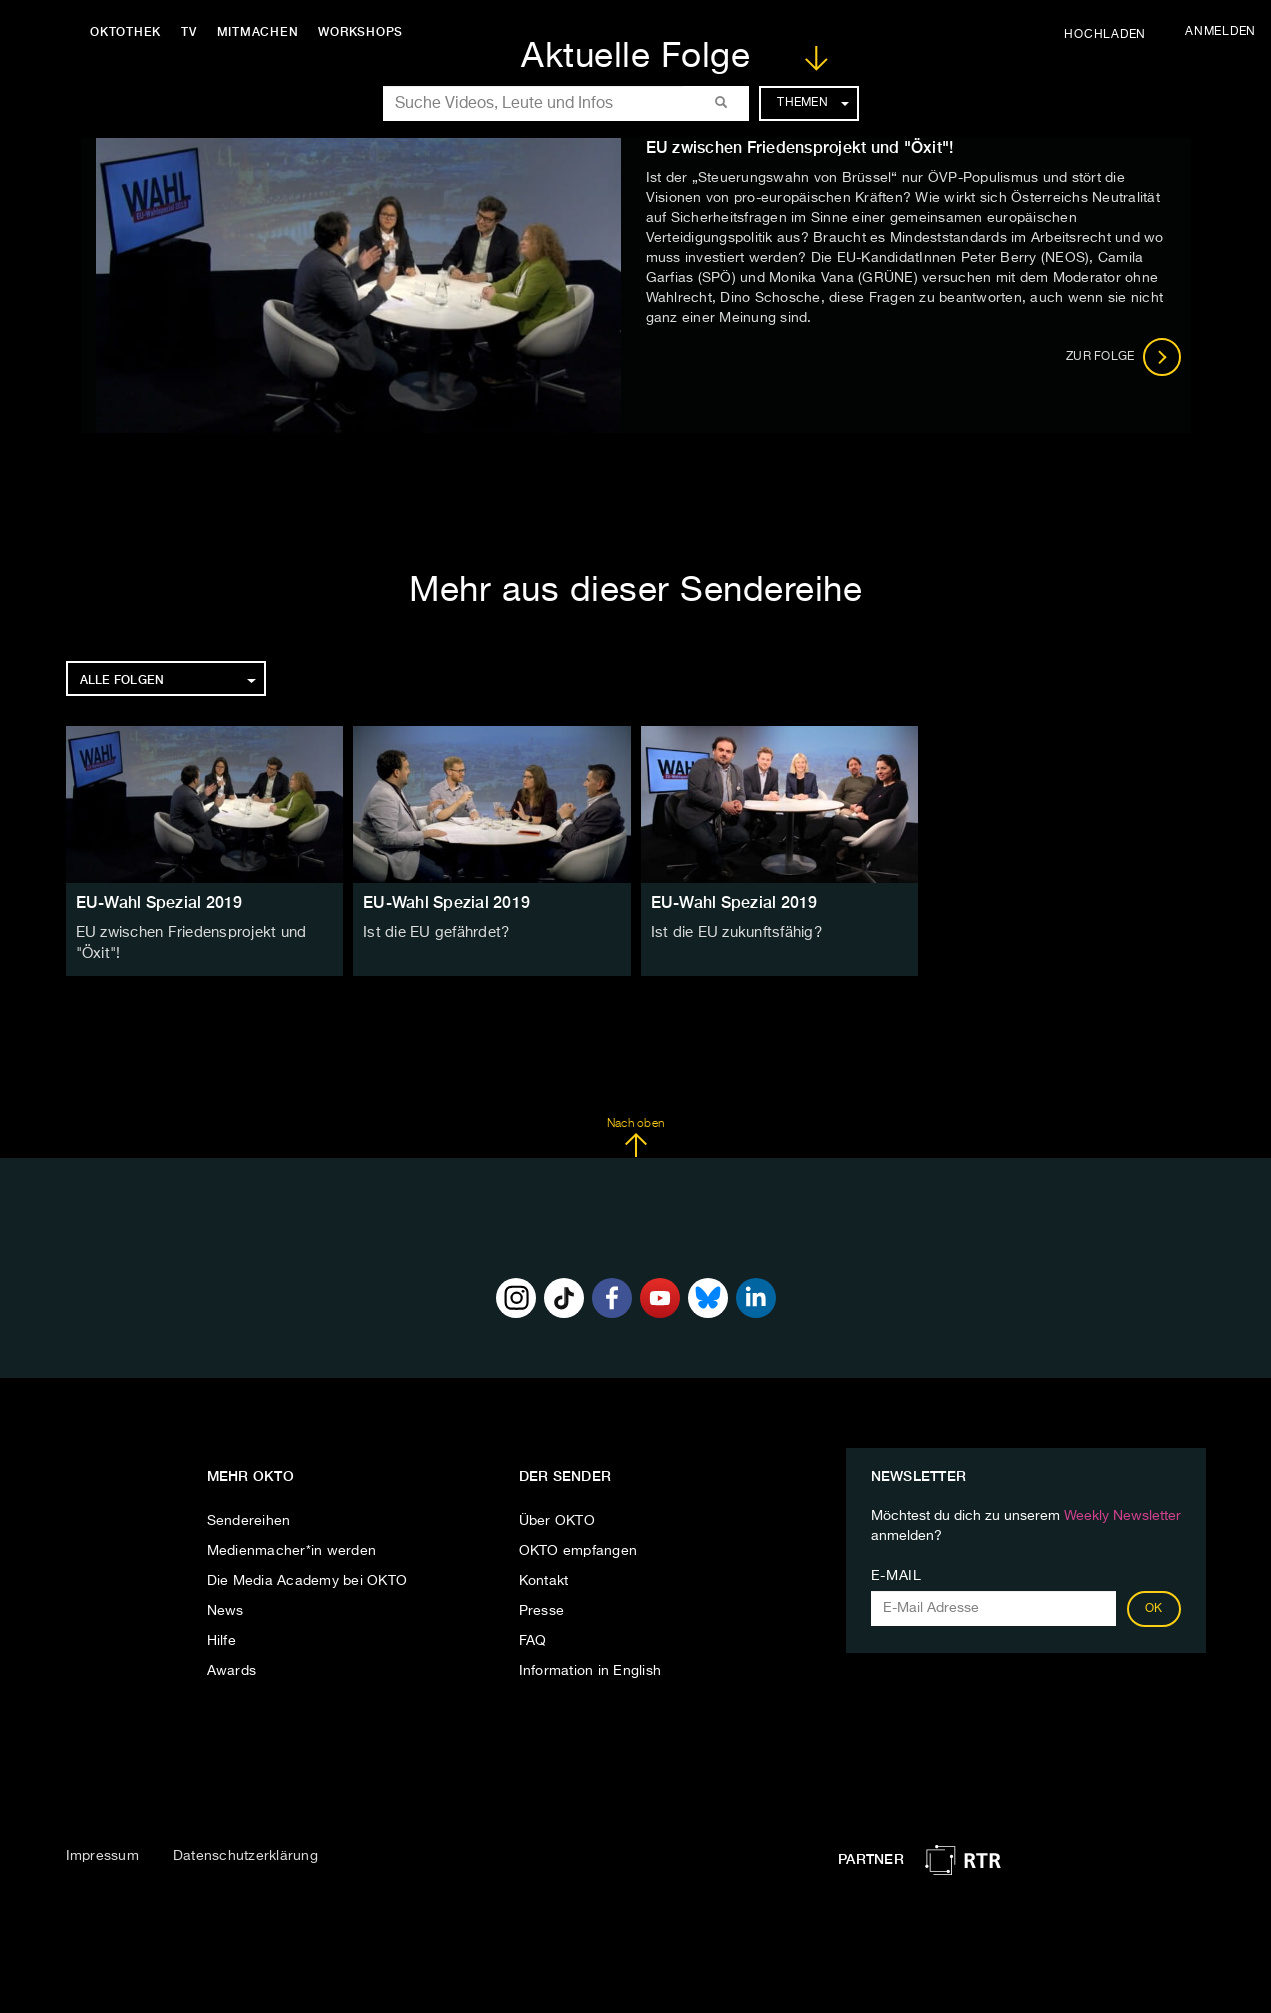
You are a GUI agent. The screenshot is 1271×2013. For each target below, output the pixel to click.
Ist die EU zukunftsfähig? (732, 933)
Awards (232, 1668)
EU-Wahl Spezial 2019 (159, 902)
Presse (542, 1608)
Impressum (102, 1854)
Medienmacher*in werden (292, 1548)
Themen (812, 103)
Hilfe (221, 1638)
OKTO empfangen (578, 1548)
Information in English (590, 1668)
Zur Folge (1123, 357)
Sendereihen (249, 1518)
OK (1154, 1606)
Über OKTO (557, 1518)
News (225, 1608)
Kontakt (544, 1578)
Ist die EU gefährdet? (432, 933)
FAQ (533, 1638)
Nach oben (635, 1136)
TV (194, 32)
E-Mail (896, 1573)
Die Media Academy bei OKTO (307, 1578)
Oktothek (130, 32)
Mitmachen (263, 32)
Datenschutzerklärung (245, 1854)
